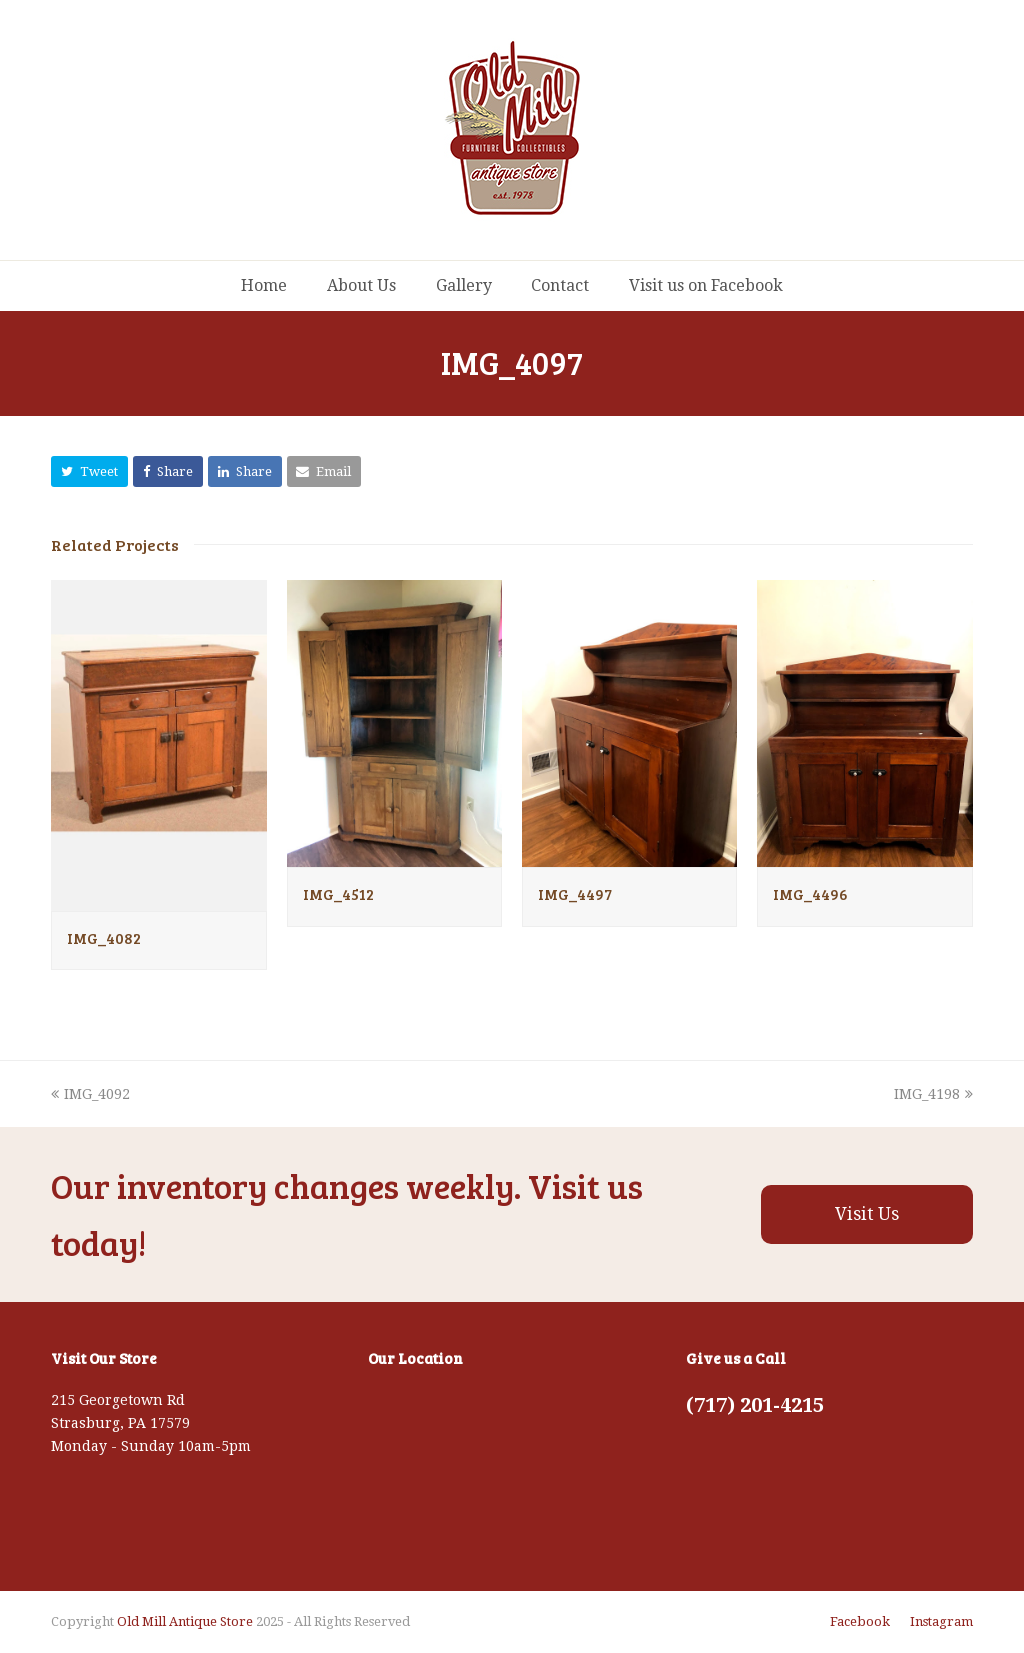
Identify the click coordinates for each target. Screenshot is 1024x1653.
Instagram (941, 1621)
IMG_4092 (90, 1094)
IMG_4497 (575, 894)
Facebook (860, 1621)
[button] (89, 471)
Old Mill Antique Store (185, 1621)
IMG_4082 (104, 938)
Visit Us (867, 1214)
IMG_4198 (933, 1094)
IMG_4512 (338, 894)
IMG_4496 (810, 894)
